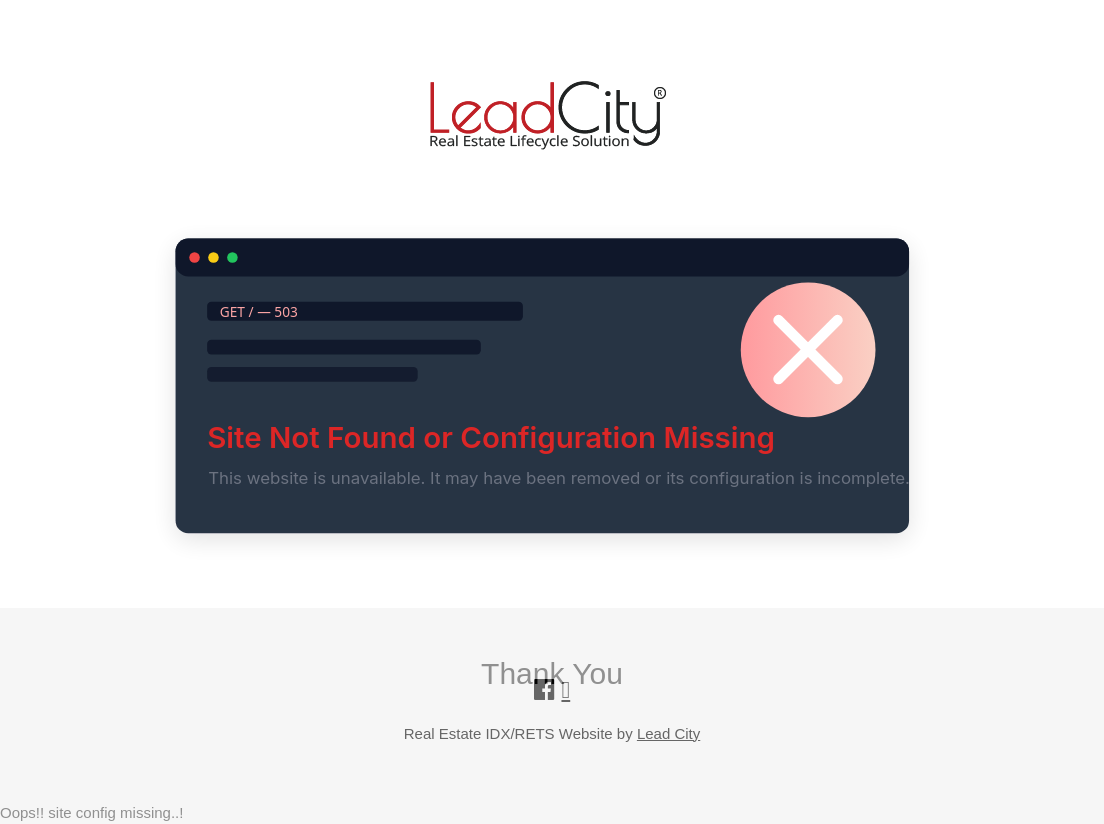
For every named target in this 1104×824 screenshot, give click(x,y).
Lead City (668, 733)
